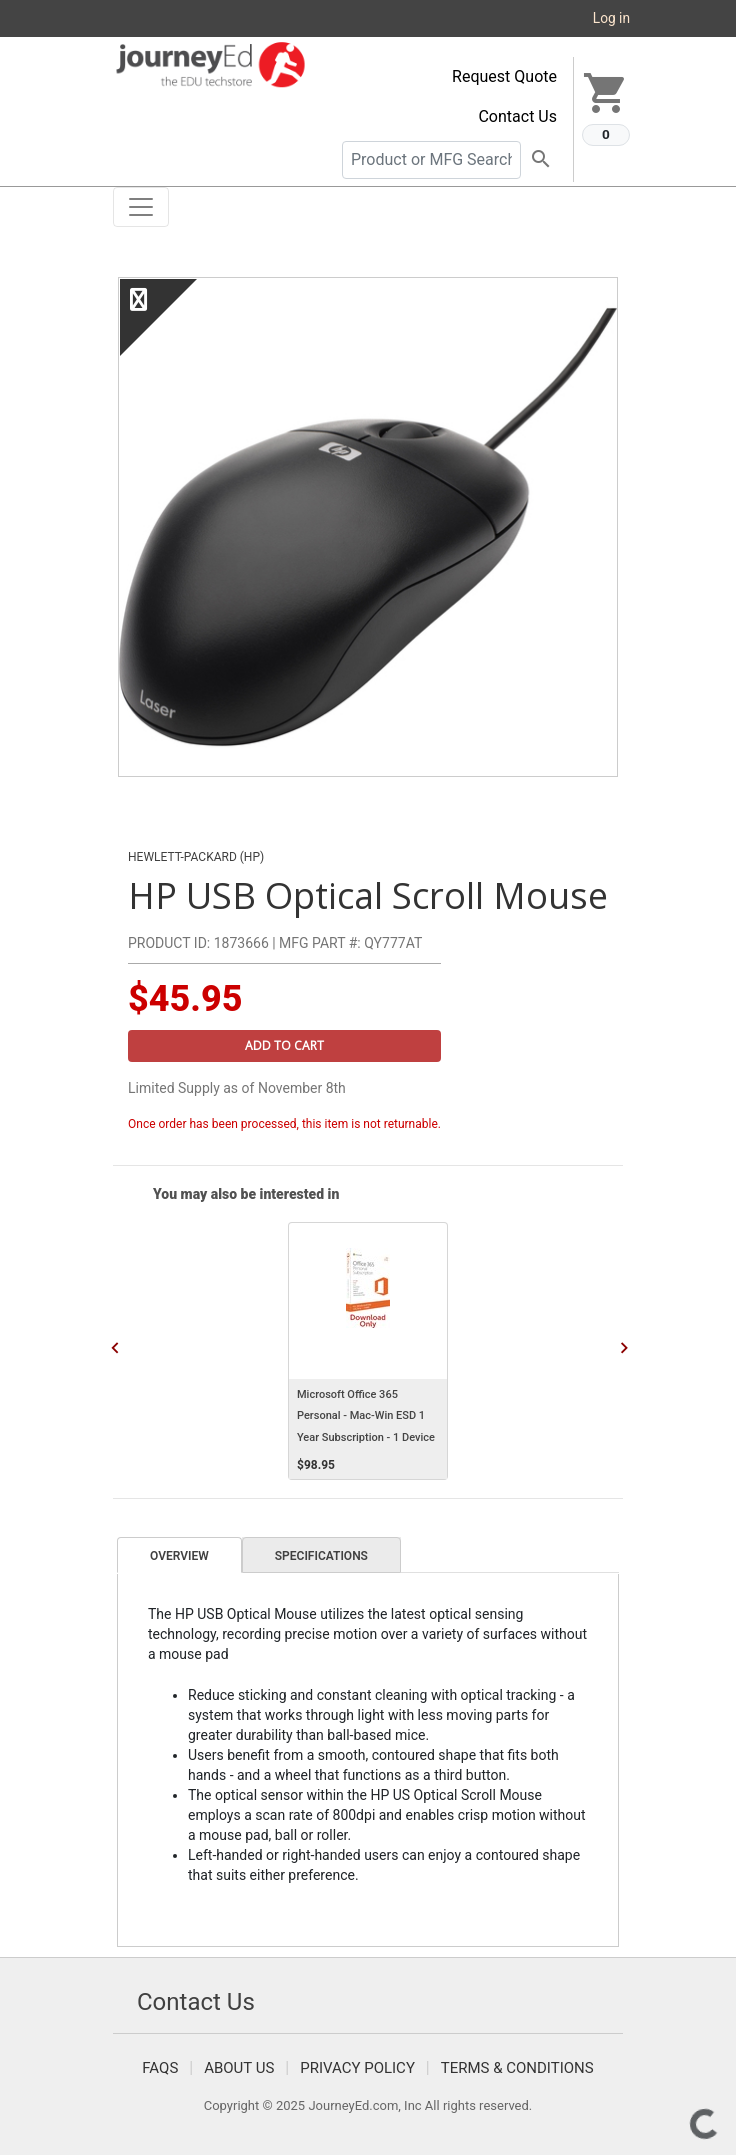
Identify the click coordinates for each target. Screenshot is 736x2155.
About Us (239, 2068)
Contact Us (517, 116)
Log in (611, 18)
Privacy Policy (357, 2068)
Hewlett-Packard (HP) (196, 857)
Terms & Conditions (517, 2068)
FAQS (160, 2068)
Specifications (321, 1556)
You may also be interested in (246, 1194)
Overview (179, 1556)
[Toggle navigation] (141, 207)
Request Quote (504, 76)
